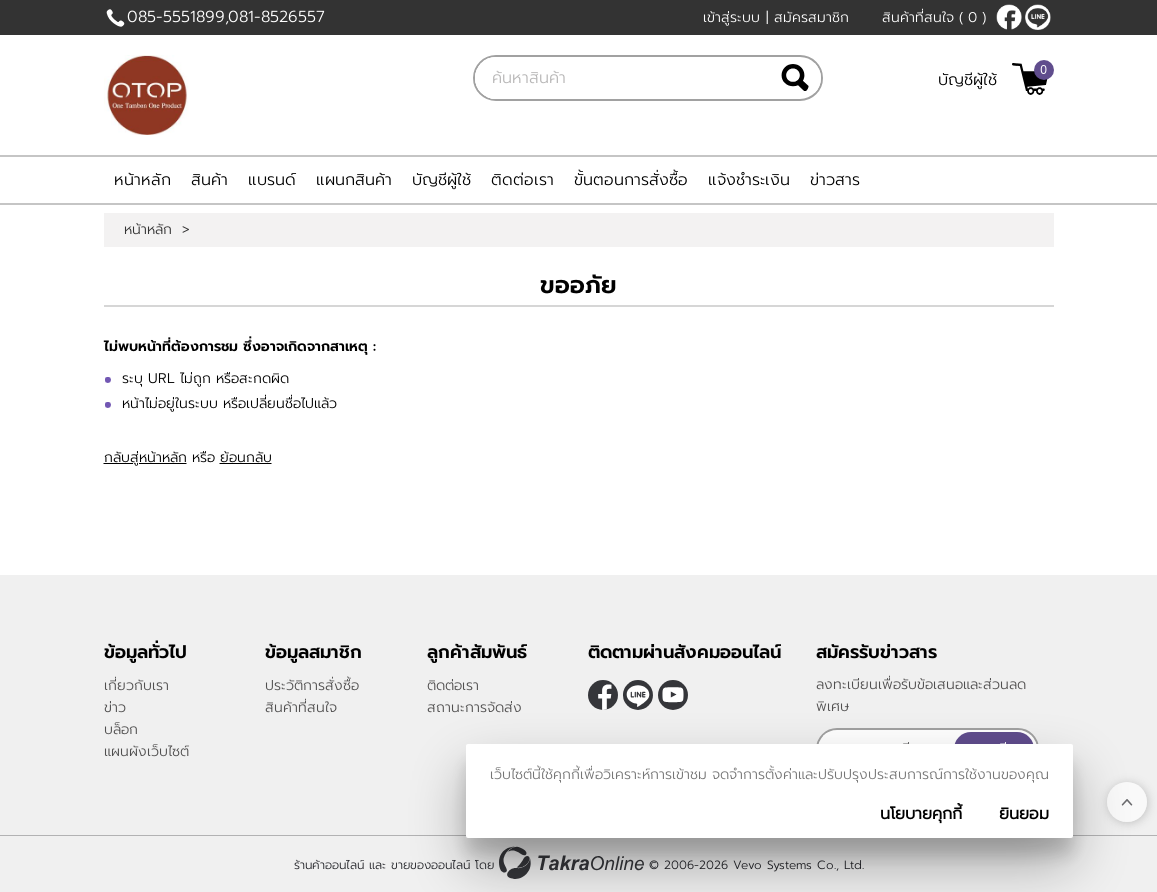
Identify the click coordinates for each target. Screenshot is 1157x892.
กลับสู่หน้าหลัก (145, 457)
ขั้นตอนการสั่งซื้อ (631, 180)
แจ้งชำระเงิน (749, 180)
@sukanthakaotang (1038, 17)
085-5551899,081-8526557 (226, 17)
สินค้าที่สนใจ (934, 17)
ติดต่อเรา (522, 180)
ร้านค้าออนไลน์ (329, 865)
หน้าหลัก (142, 180)
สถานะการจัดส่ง (474, 707)
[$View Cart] (1030, 79)
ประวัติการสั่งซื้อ (312, 685)
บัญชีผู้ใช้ (967, 80)
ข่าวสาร (835, 180)
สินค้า (209, 180)
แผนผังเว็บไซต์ (146, 751)
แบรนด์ (272, 180)
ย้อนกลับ (246, 457)
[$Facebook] (1009, 17)
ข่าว (115, 707)
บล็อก (121, 729)
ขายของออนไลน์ (430, 865)
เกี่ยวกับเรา (136, 685)
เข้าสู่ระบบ (731, 17)
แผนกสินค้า (354, 180)
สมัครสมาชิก (811, 17)
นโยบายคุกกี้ (921, 814)
